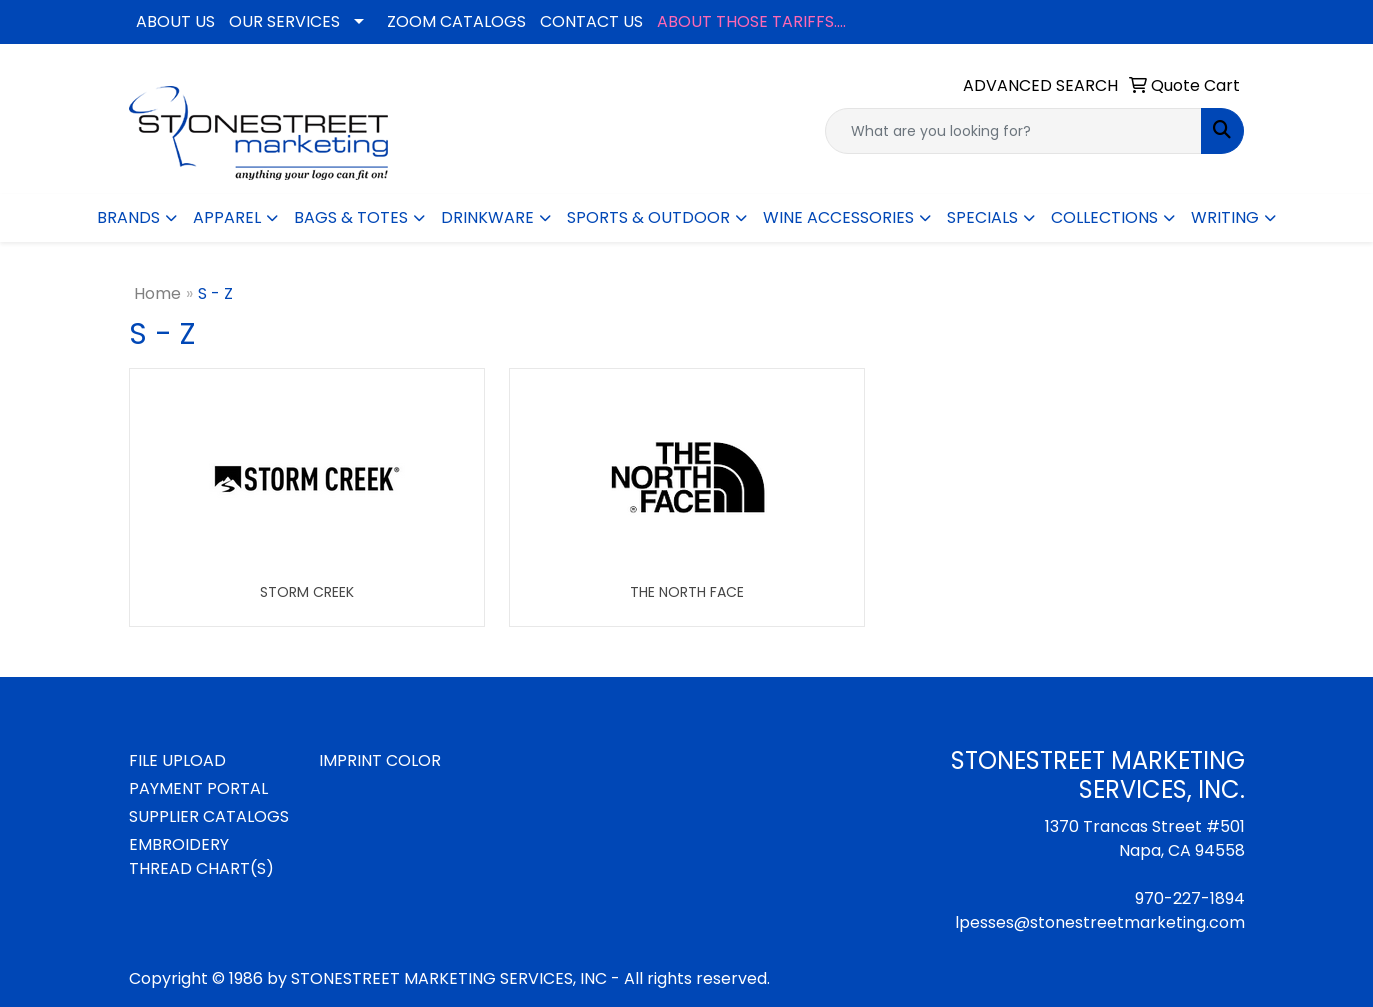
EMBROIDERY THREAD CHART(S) (201, 856)
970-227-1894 (1190, 898)
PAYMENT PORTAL (198, 788)
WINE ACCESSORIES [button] (838, 217)
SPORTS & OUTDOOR (648, 217)
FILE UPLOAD (177, 760)
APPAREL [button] (227, 217)
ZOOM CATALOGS (456, 21)
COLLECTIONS (1104, 217)
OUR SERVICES (284, 21)
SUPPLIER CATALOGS (209, 816)
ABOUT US (175, 21)
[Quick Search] (1013, 131)
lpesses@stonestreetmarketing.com (1100, 922)
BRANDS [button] (128, 217)
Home (157, 293)
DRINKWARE (487, 217)
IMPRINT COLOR (380, 760)
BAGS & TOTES (351, 217)
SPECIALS (982, 217)
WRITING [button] (1225, 217)
